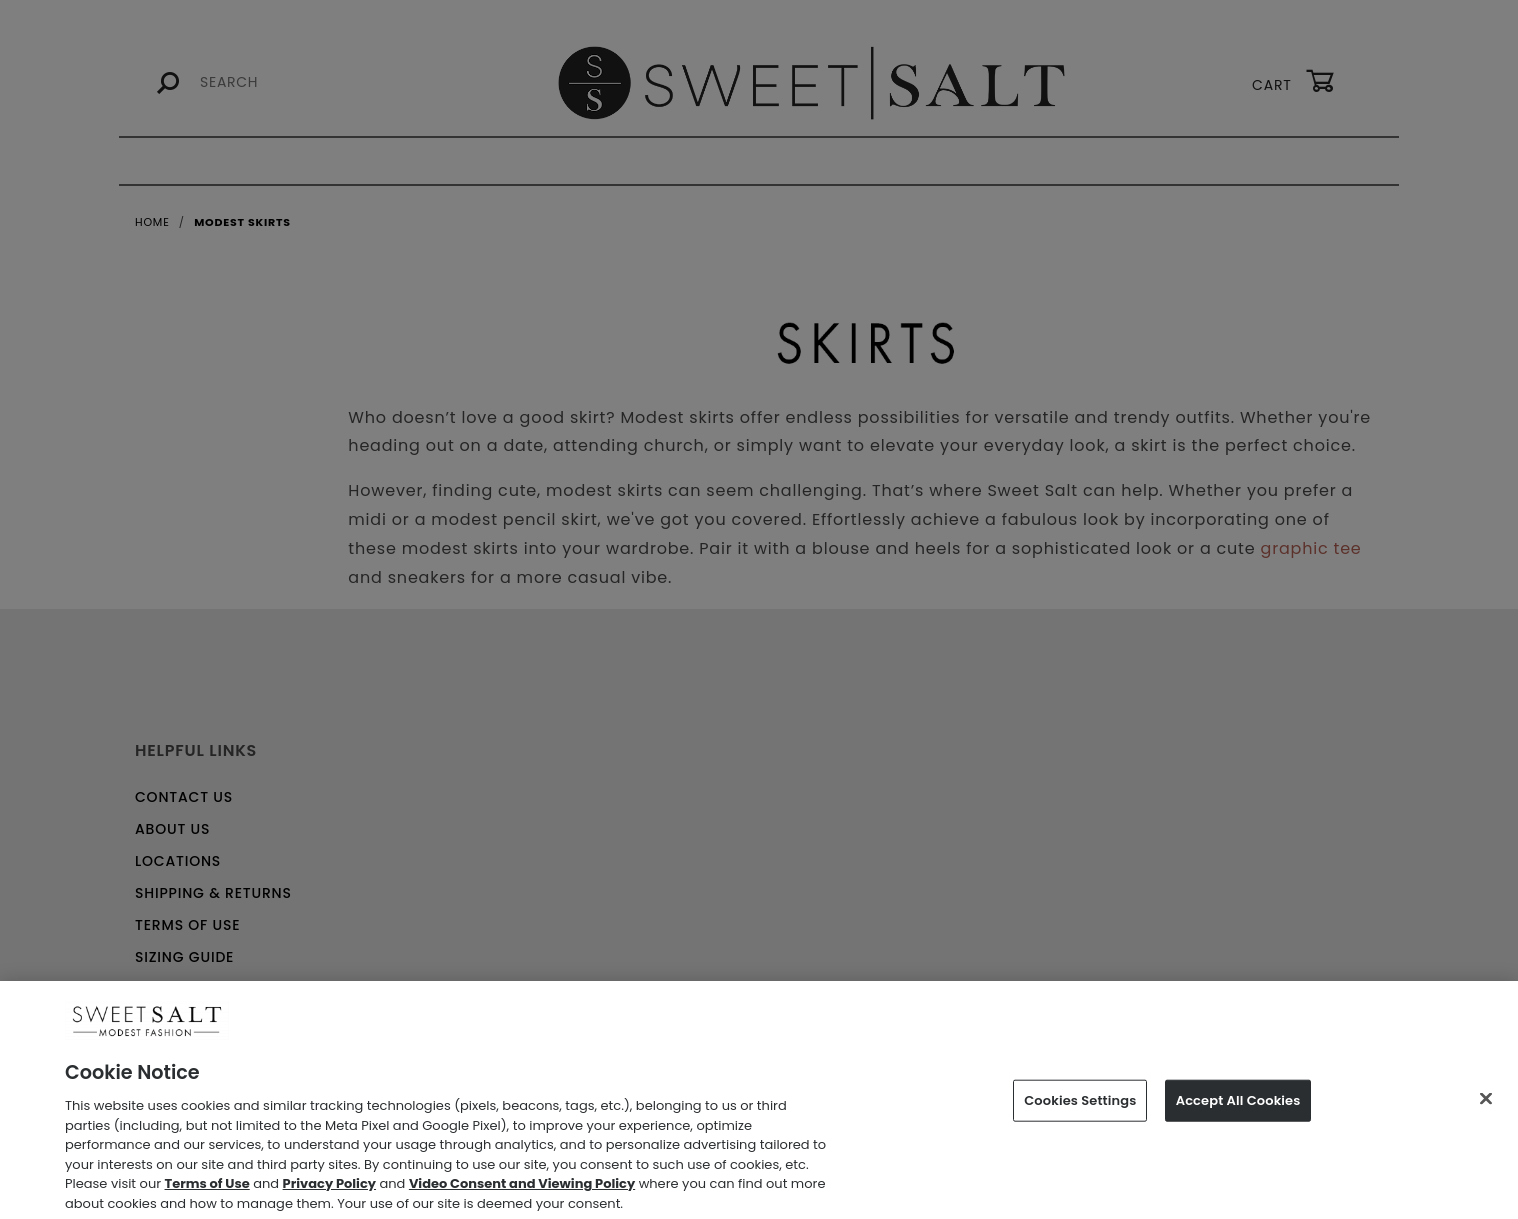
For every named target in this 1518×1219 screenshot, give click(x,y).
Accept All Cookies (1238, 1107)
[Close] (1486, 1106)
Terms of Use (207, 1191)
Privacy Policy (329, 1191)
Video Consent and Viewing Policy (522, 1191)
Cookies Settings (1080, 1107)
